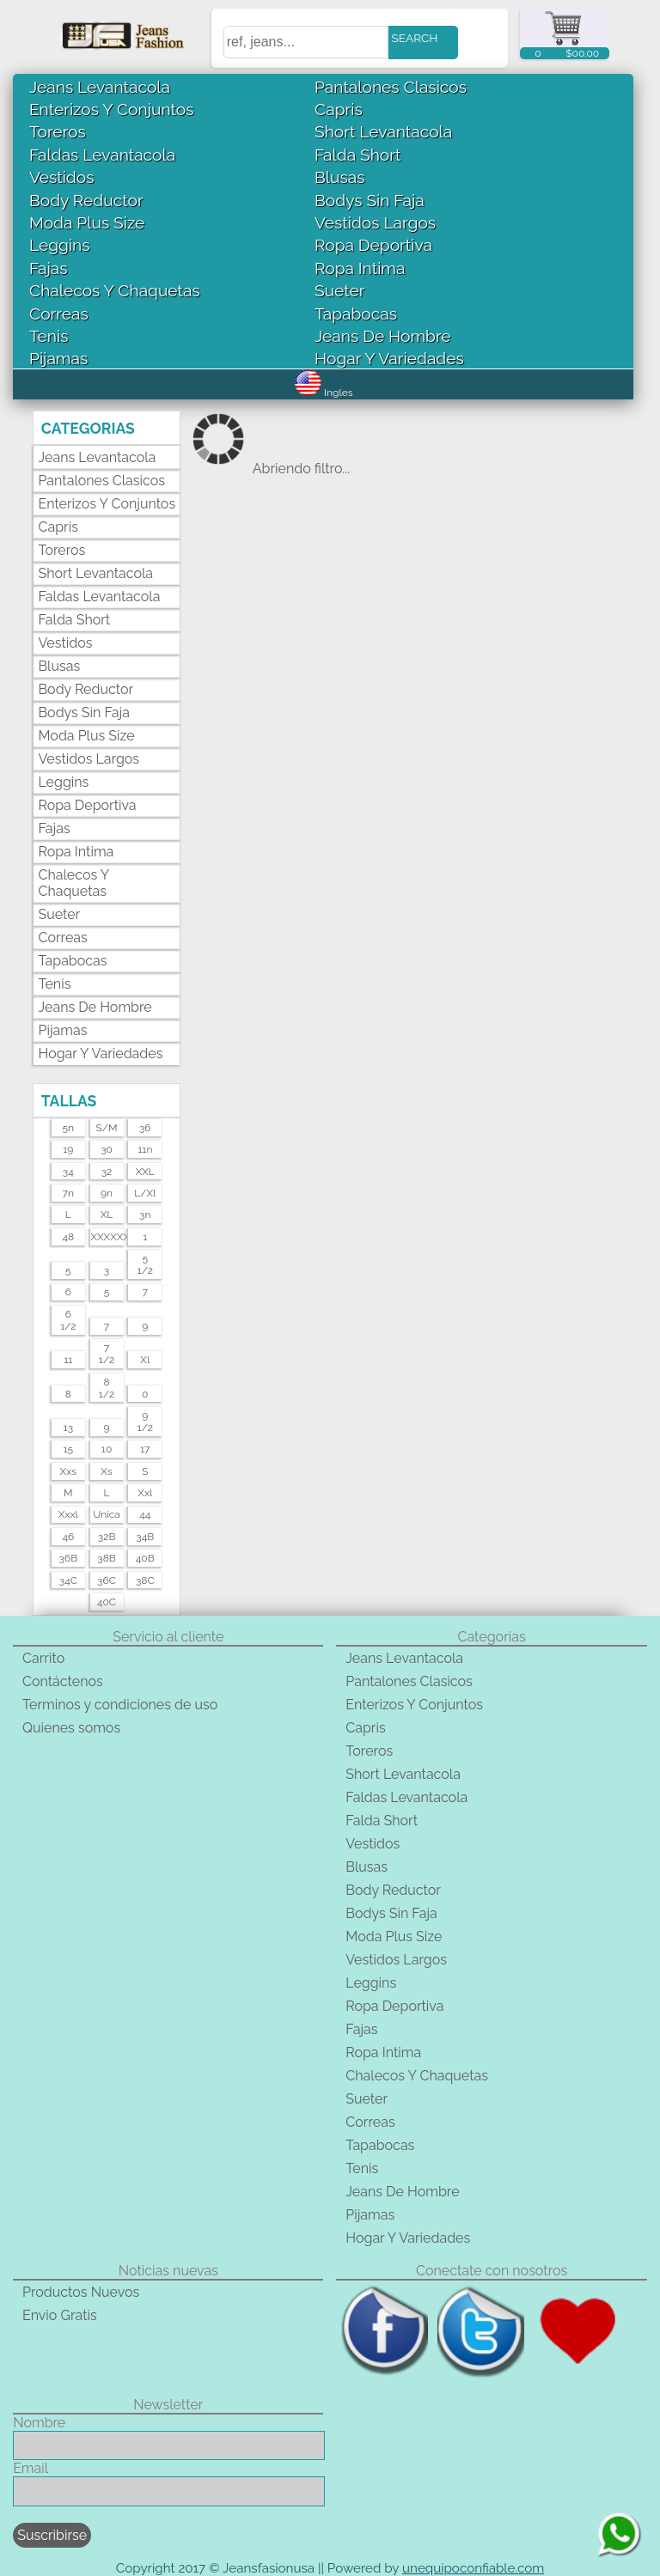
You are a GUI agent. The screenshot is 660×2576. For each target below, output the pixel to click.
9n (107, 1193)
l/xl (145, 1193)
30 (107, 1149)
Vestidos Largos (375, 222)
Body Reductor (86, 200)
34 (68, 1172)
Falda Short (357, 154)
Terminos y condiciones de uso (119, 1704)
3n (144, 1215)
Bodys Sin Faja (370, 200)
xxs (68, 1471)
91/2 (145, 1422)
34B (145, 1537)
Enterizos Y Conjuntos (111, 109)
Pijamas (58, 358)
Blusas (339, 176)
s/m (107, 1128)
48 (68, 1237)
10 (106, 1449)
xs (106, 1471)
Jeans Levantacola (99, 86)
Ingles (323, 393)
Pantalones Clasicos (391, 86)
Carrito (43, 1658)
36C (106, 1580)
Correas (59, 313)
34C (68, 1580)
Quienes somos (71, 1728)
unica (106, 1514)
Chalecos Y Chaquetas (114, 290)
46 (68, 1537)
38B (106, 1558)
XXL (145, 1172)
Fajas (48, 268)
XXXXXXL (106, 1237)
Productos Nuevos (80, 2292)
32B (107, 1537)
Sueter (339, 290)
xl (145, 1360)
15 (68, 1449)
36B (68, 1558)
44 (144, 1514)
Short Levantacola (383, 131)
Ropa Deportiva (373, 244)
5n (69, 1128)
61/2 (68, 1320)
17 (145, 1449)
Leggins (59, 244)
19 (68, 1149)
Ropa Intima (360, 268)
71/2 (106, 1354)
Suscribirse (52, 2535)
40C (106, 1602)
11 (68, 1360)
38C (145, 1580)
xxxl (68, 1514)
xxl (145, 1493)
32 (107, 1172)
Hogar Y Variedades (389, 358)
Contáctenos (62, 1681)
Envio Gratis (59, 2315)
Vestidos (62, 176)
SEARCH (414, 38)
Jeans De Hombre (383, 335)
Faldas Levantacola (102, 154)
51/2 (145, 1264)
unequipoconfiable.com (473, 2568)
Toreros (57, 131)
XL (107, 1215)
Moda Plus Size (86, 222)
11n (145, 1149)
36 (145, 1128)
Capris (339, 109)
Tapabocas (356, 313)
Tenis (48, 335)
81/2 (106, 1388)
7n (68, 1193)
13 (69, 1428)
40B (145, 1558)
